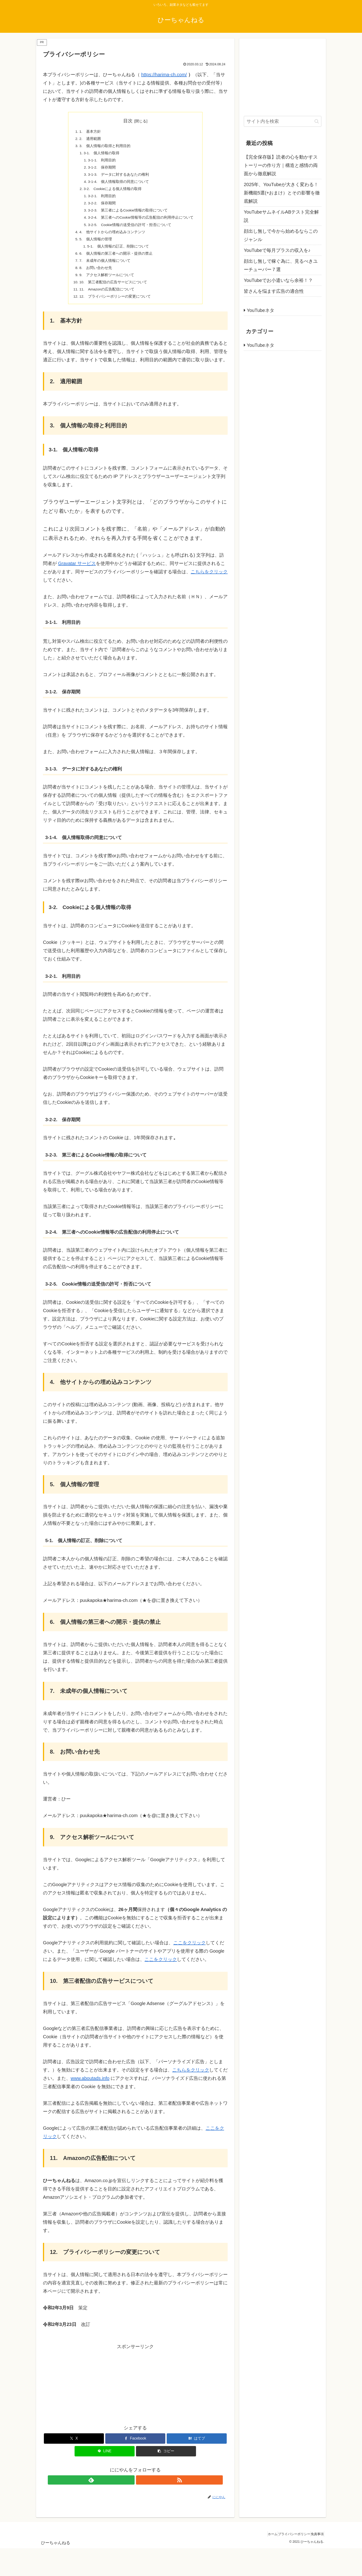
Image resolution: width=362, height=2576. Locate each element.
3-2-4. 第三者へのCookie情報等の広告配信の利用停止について (141, 232)
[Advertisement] (135, 2410)
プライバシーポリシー (288, 2562)
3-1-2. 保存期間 (97, 174)
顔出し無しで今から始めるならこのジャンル (281, 235)
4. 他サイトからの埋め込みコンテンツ (109, 249)
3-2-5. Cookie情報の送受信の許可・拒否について (129, 240)
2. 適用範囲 (84, 141)
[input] (282, 121)
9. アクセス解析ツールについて (102, 298)
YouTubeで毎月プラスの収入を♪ (277, 250)
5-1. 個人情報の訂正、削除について (116, 265)
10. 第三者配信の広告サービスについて (110, 307)
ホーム (262, 2562)
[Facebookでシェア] (135, 2466)
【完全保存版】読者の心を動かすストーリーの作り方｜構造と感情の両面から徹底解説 (281, 165)
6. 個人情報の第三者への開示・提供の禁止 (113, 274)
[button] (166, 2479)
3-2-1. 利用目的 (97, 207)
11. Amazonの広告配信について (103, 315)
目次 (128, 120)
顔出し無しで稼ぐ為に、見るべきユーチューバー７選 (281, 265)
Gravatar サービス (77, 591)
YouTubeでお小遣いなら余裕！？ (278, 280)
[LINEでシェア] (105, 2479)
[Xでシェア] (74, 2466)
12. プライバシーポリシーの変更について (112, 323)
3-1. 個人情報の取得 (97, 157)
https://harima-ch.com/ (164, 74)
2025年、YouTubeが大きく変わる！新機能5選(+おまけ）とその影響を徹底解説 (282, 193)
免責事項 (315, 2562)
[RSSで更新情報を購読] (140, 2507)
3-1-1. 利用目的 (97, 165)
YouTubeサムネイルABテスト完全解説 (281, 216)
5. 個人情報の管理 (90, 257)
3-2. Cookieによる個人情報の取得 (110, 199)
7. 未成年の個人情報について (100, 282)
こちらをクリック (209, 599)
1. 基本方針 (84, 132)
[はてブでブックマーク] (197, 2466)
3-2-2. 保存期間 (97, 215)
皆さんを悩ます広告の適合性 (274, 291)
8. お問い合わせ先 (90, 290)
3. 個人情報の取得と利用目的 (100, 149)
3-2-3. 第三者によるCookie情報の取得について (127, 224)
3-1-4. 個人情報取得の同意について (116, 190)
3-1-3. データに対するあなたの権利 (116, 182)
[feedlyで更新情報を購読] (130, 2507)
